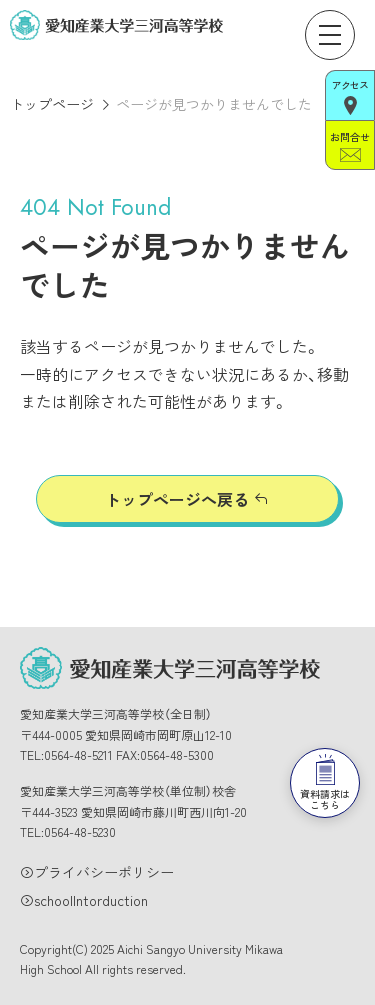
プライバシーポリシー (104, 872)
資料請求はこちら (325, 783)
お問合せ (349, 145)
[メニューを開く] (330, 35)
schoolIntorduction (91, 900)
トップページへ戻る (177, 499)
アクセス (350, 96)
